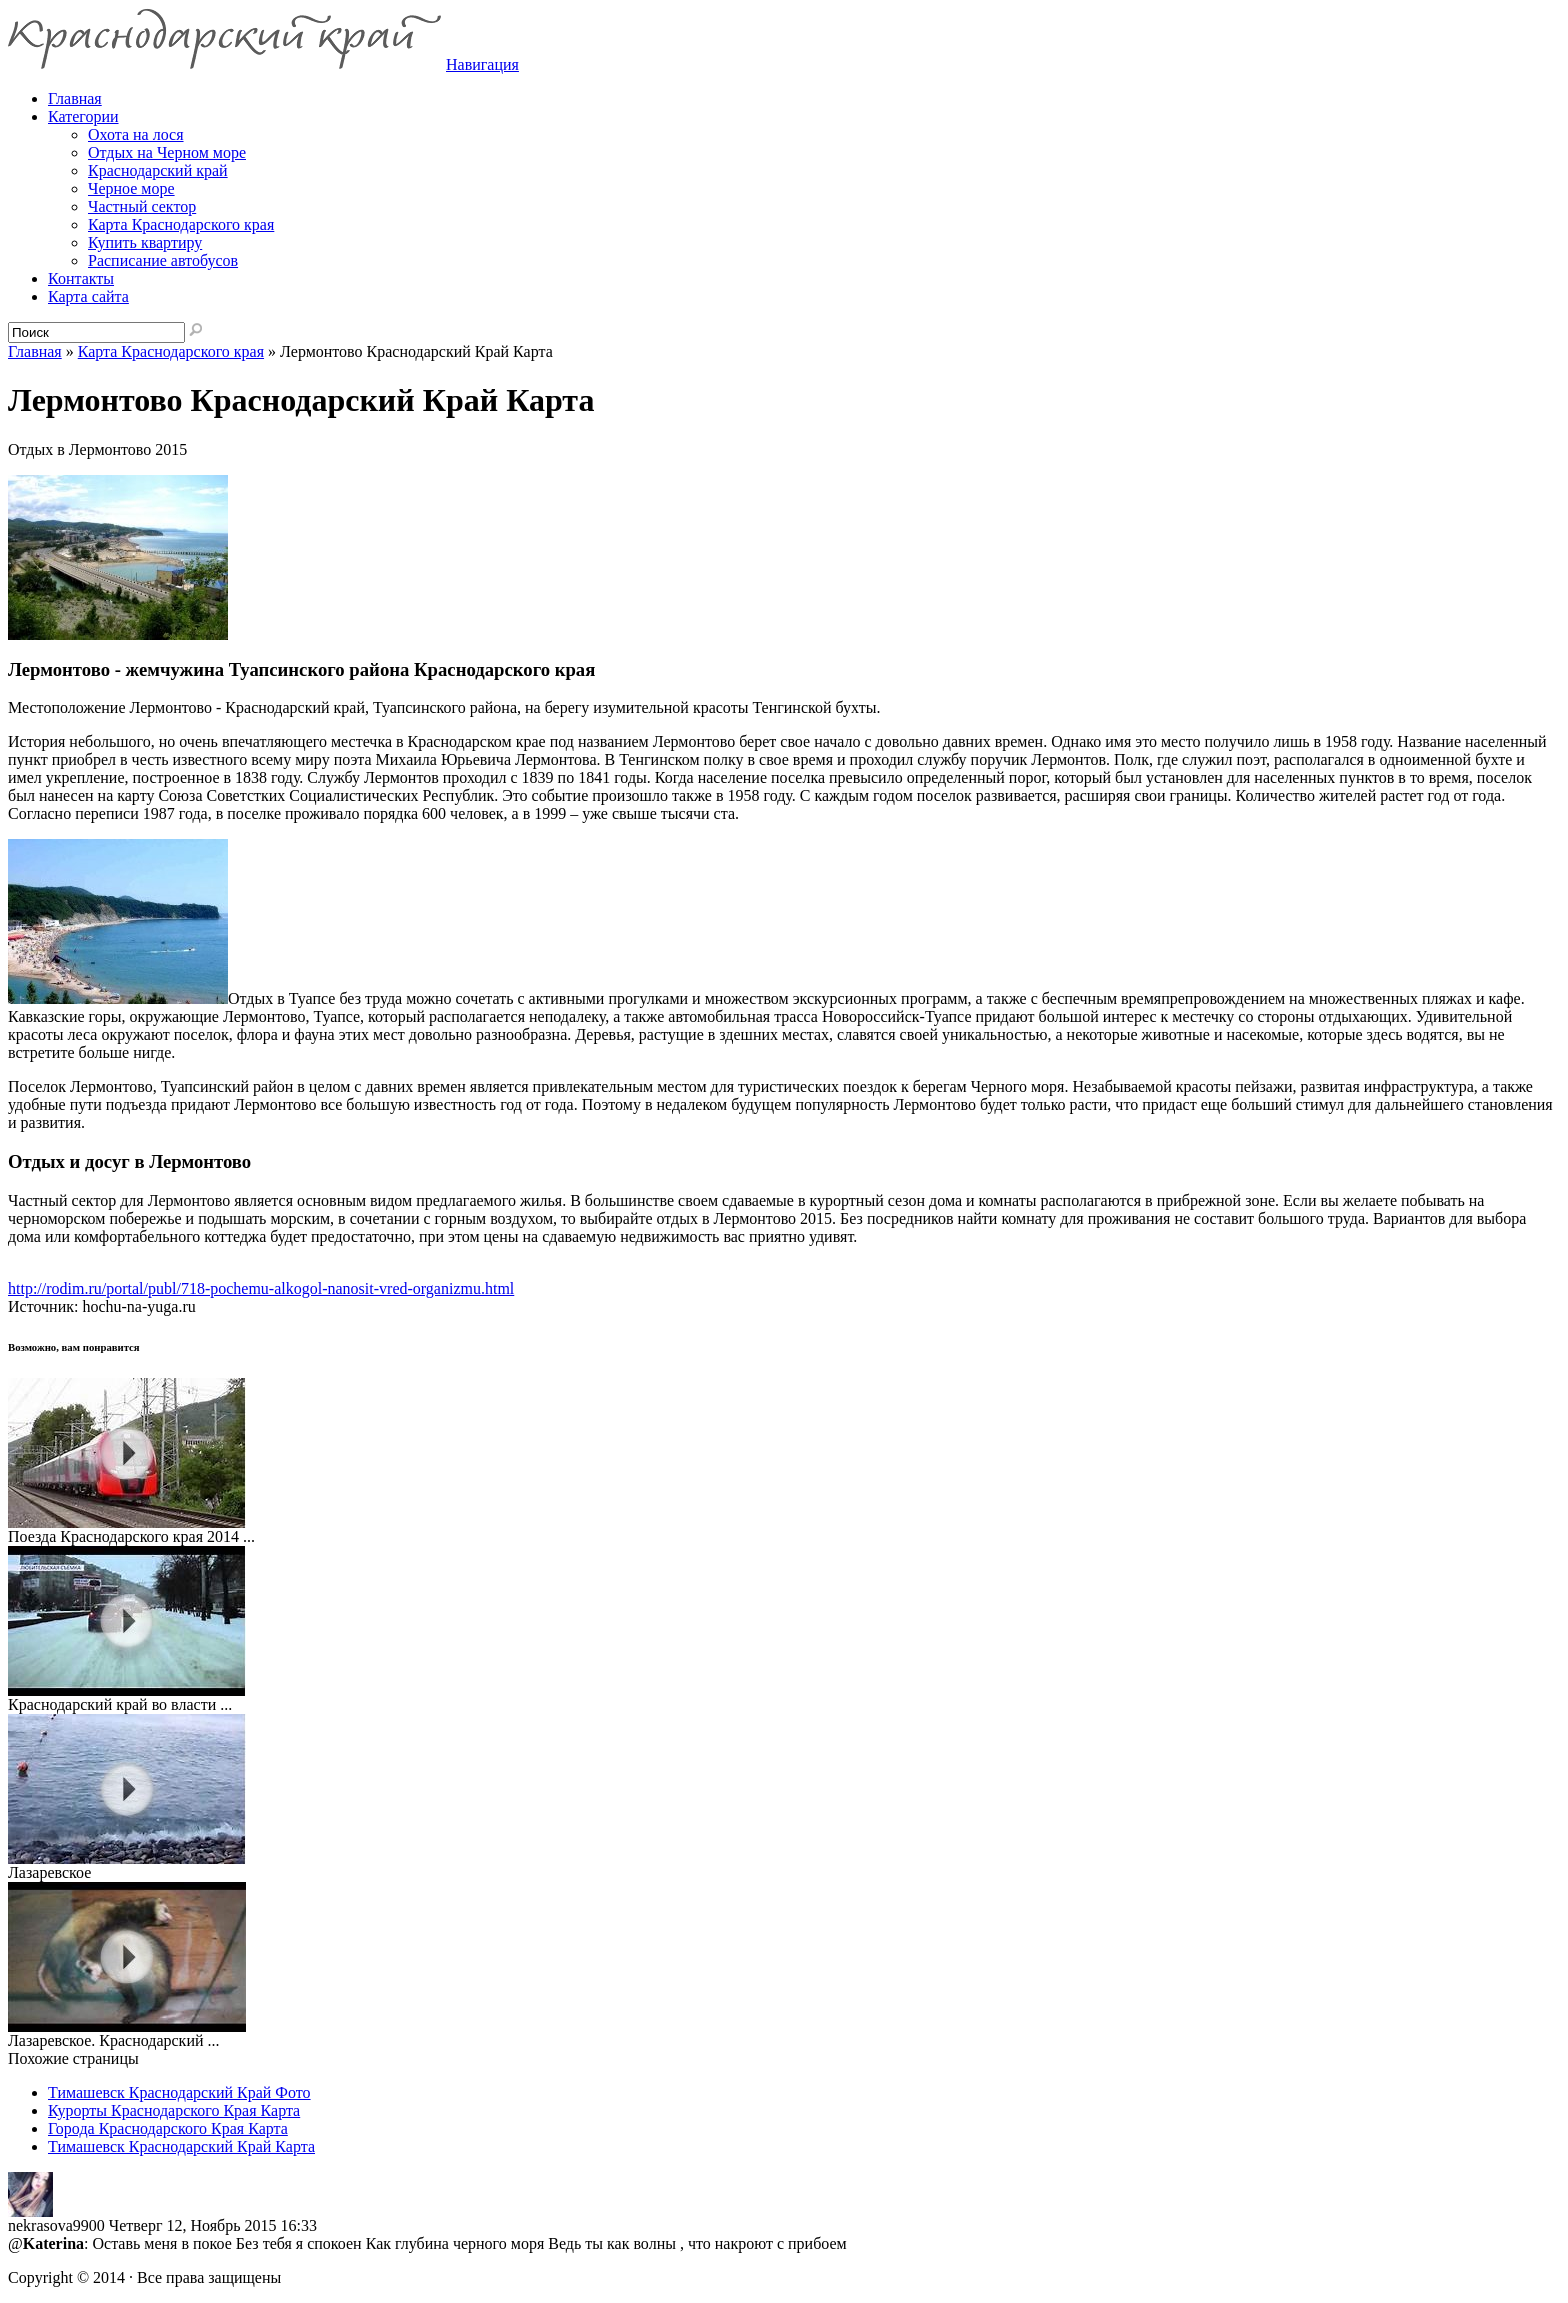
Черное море (131, 188)
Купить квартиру (145, 242)
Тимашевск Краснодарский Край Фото (179, 2092)
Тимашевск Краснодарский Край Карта (181, 2146)
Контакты (81, 278)
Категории (83, 116)
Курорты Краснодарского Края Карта (174, 2110)
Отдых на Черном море (167, 152)
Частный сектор (142, 206)
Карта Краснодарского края (181, 224)
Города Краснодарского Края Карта (168, 2128)
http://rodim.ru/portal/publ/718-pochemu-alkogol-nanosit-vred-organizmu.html (261, 1288)
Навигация (482, 64)
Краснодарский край (158, 170)
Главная (35, 351)
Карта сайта (88, 296)
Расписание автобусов (163, 260)
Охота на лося (136, 134)
